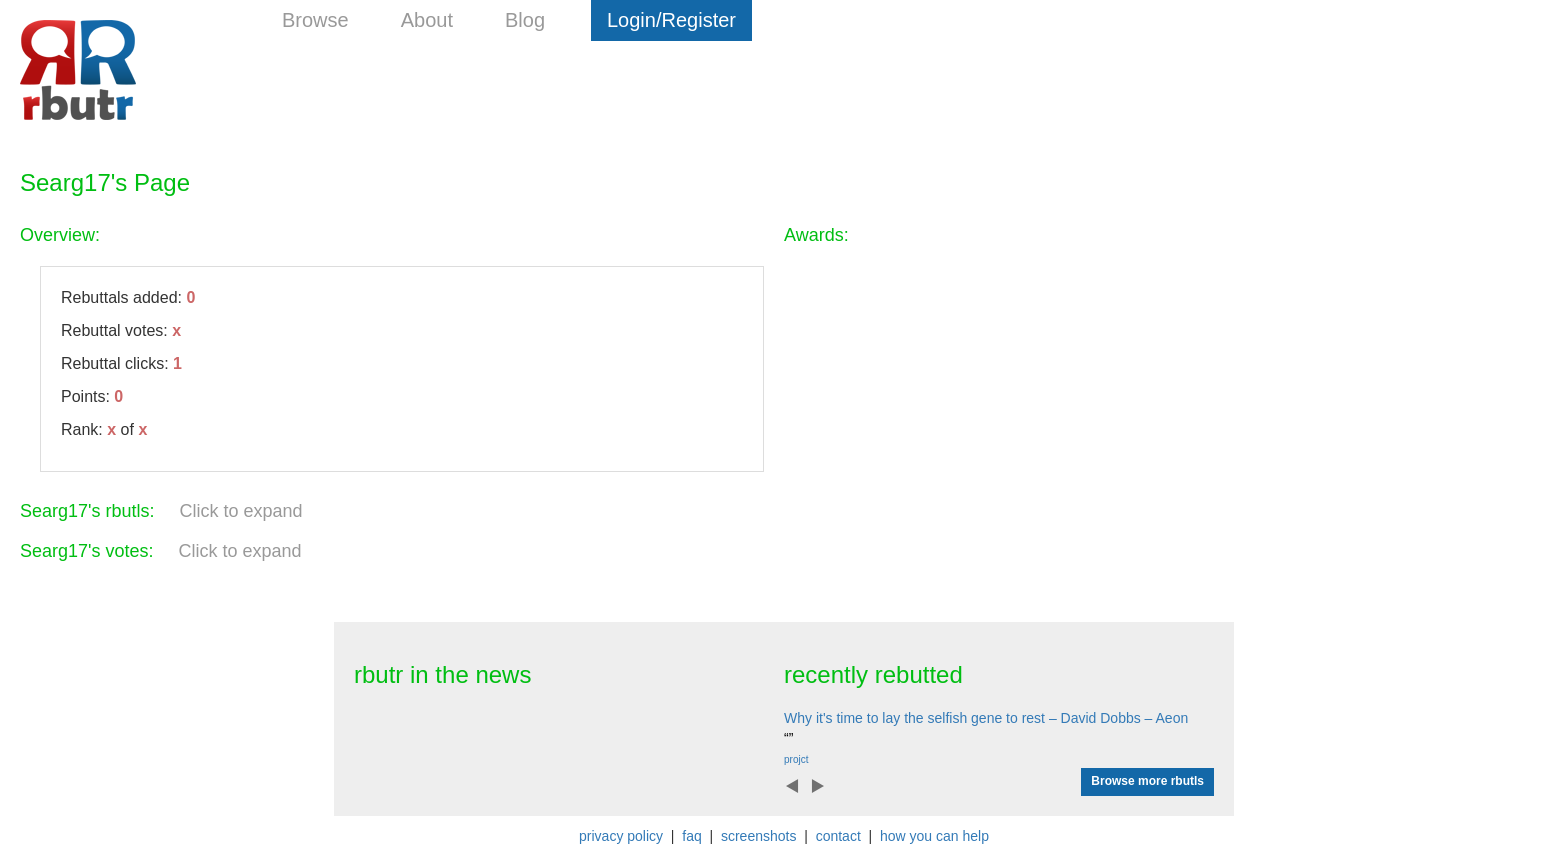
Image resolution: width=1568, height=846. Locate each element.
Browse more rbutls (1147, 781)
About (427, 20)
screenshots (758, 836)
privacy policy (621, 836)
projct (796, 759)
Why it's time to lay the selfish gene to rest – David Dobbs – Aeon (986, 718)
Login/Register (671, 20)
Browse (315, 20)
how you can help (934, 836)
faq (691, 836)
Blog (525, 20)
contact (838, 836)
